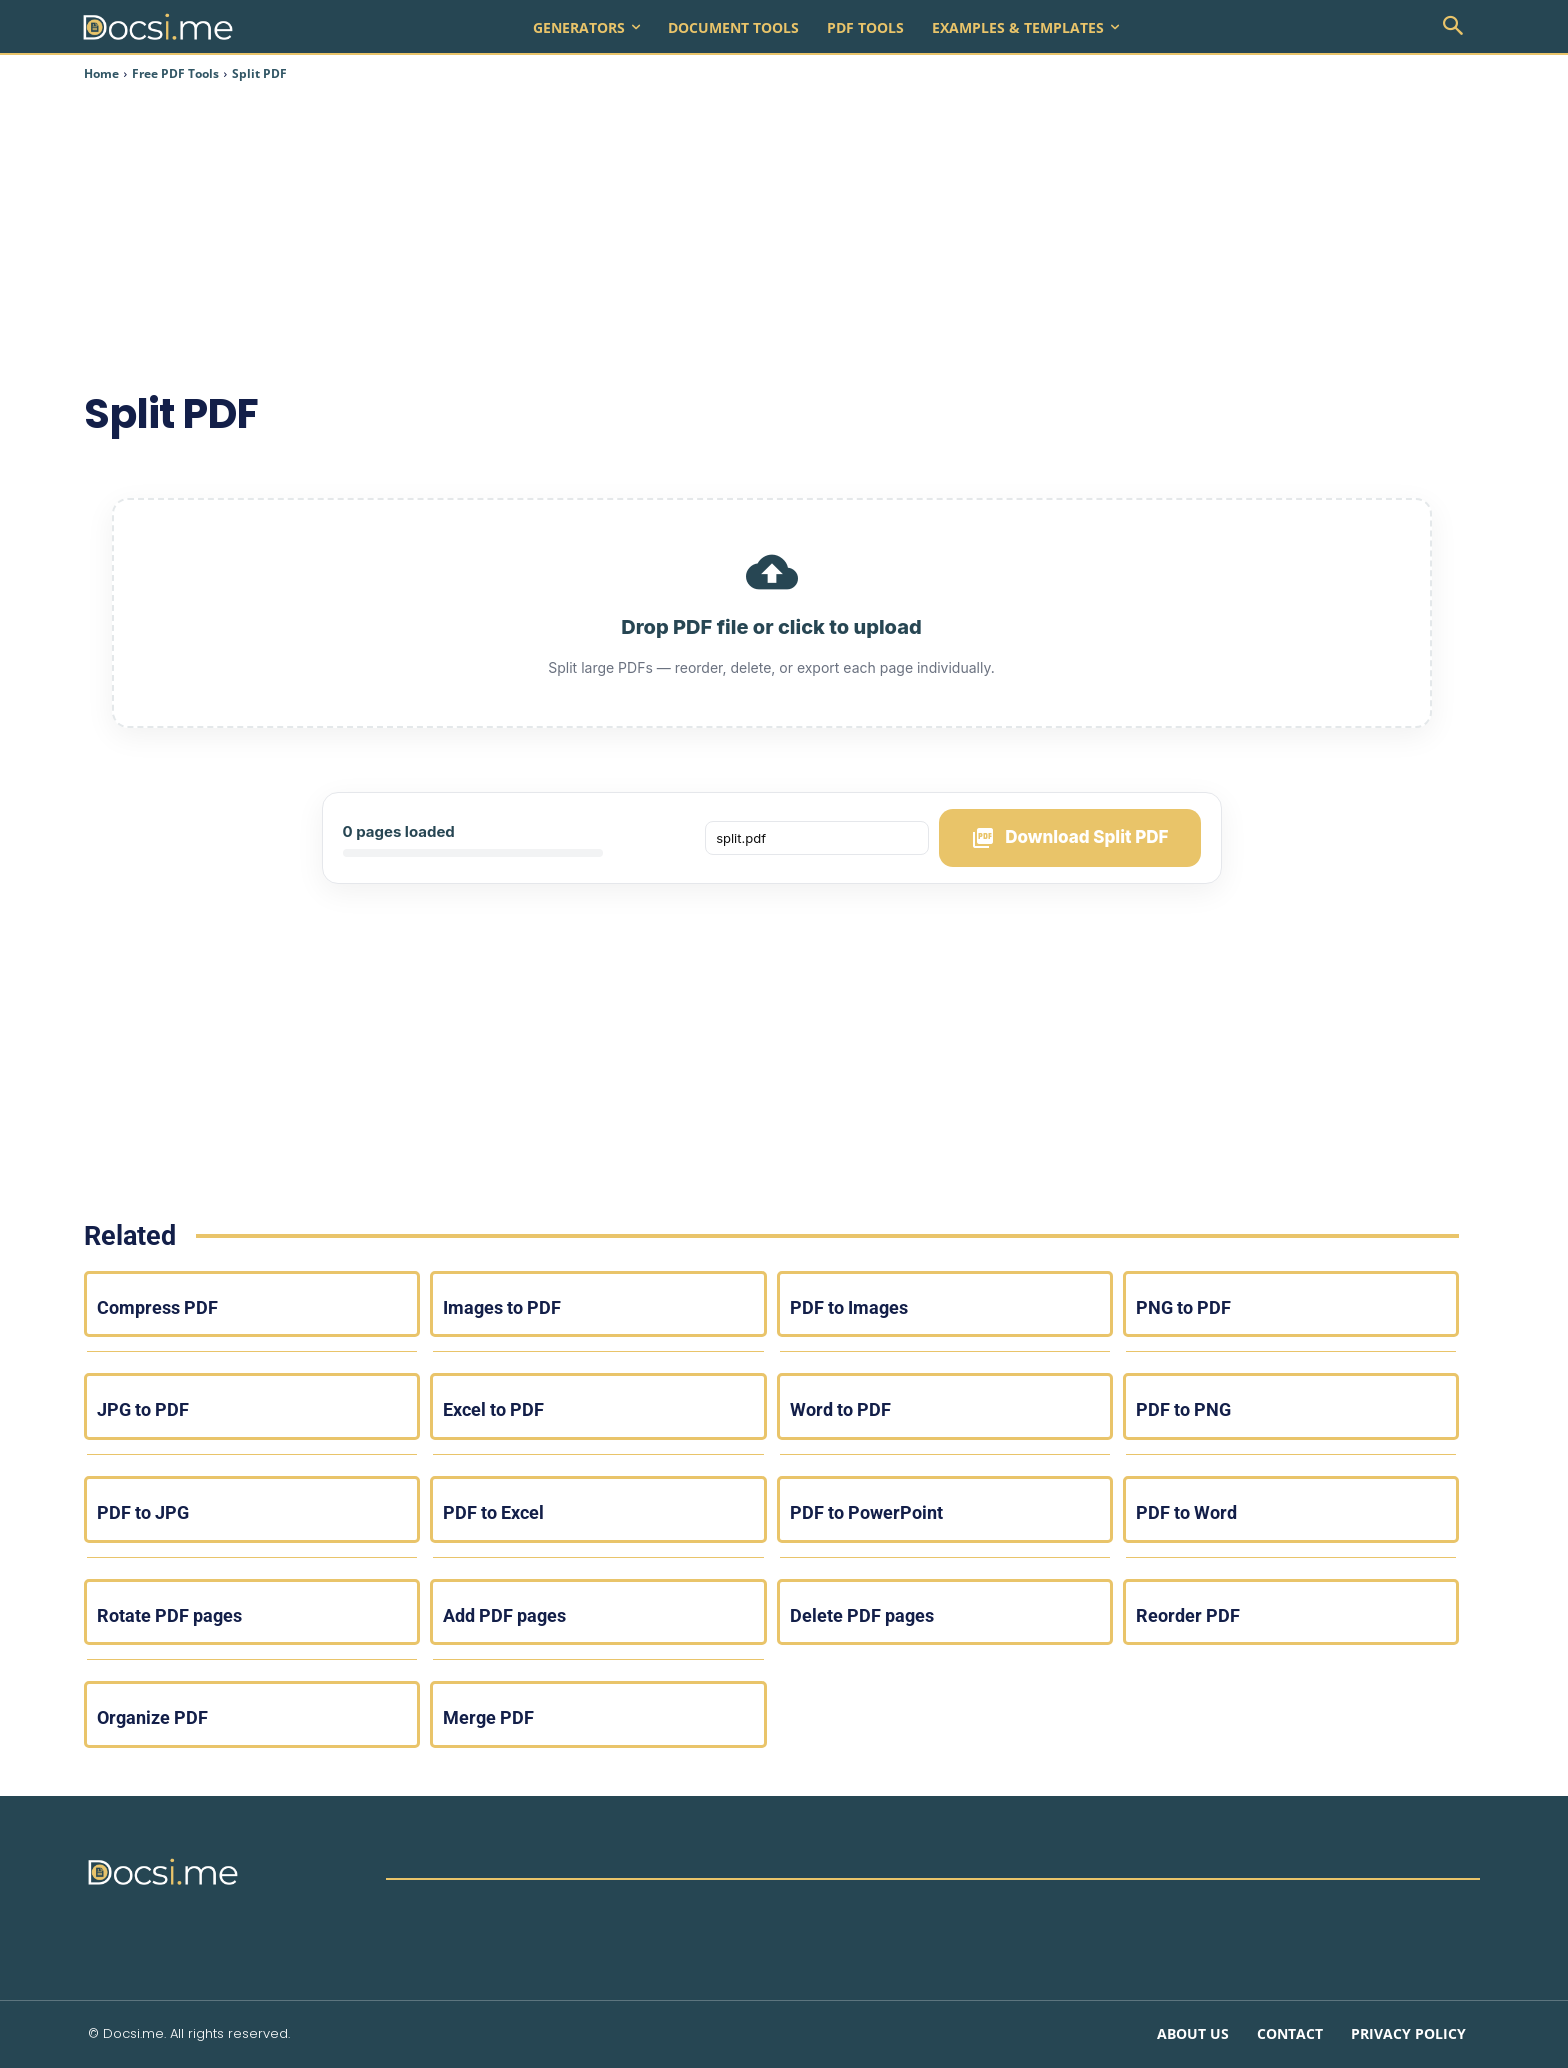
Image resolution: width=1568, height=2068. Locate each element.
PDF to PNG (1183, 1409)
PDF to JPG (143, 1512)
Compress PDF (157, 1307)
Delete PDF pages (862, 1615)
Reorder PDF (1188, 1615)
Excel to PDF (493, 1409)
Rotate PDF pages (169, 1615)
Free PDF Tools (175, 73)
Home (101, 73)
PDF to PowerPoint (866, 1512)
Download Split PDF (1069, 838)
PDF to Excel (493, 1512)
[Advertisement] (756, 234)
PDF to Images (849, 1307)
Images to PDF (502, 1307)
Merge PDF (488, 1717)
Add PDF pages (504, 1615)
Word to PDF (840, 1409)
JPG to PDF (143, 1409)
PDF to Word (1186, 1512)
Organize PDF (152, 1717)
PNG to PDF (1183, 1307)
